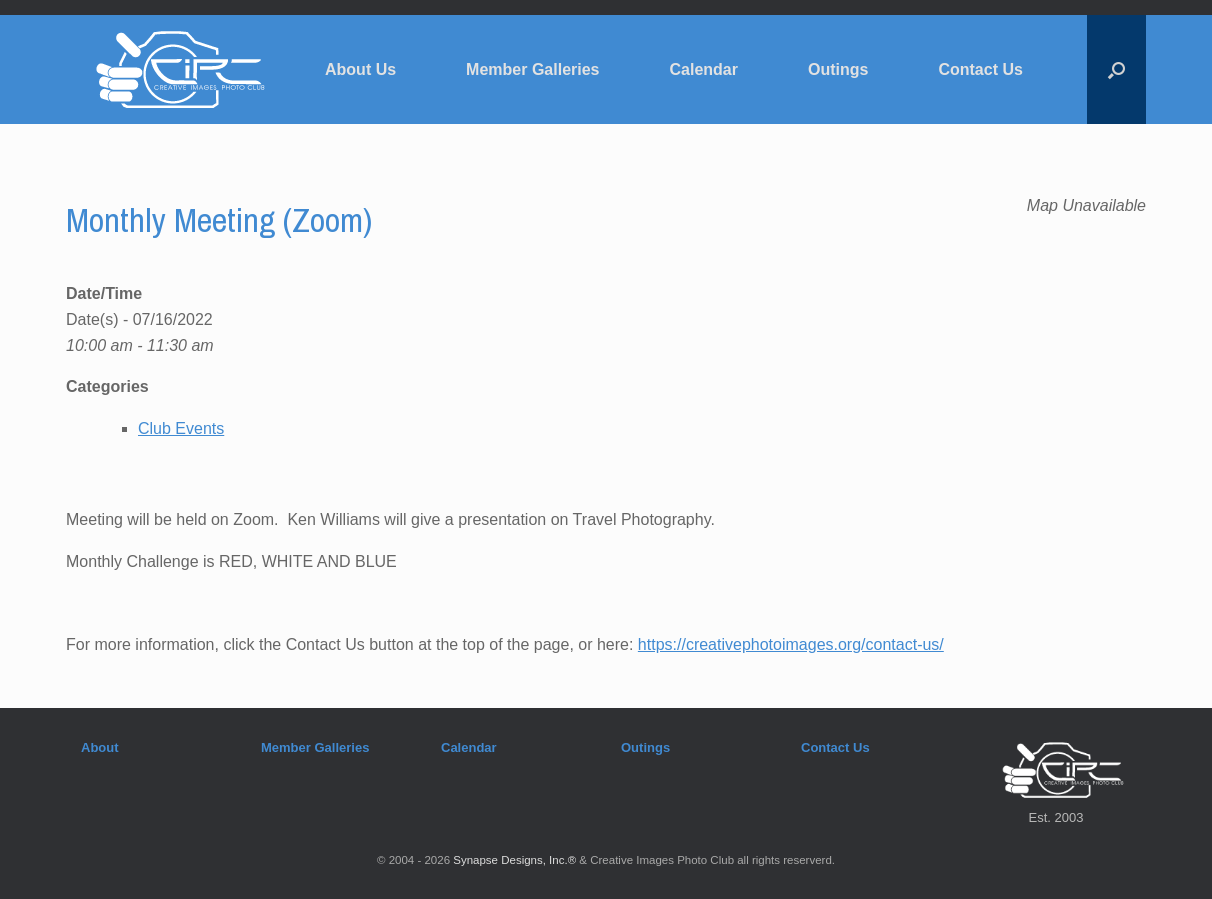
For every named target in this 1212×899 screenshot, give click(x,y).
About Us (360, 69)
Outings (838, 69)
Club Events (181, 428)
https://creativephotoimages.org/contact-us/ (791, 644)
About (100, 747)
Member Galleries (532, 69)
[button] (1116, 69)
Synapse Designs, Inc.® (514, 860)
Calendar (704, 69)
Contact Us (980, 69)
